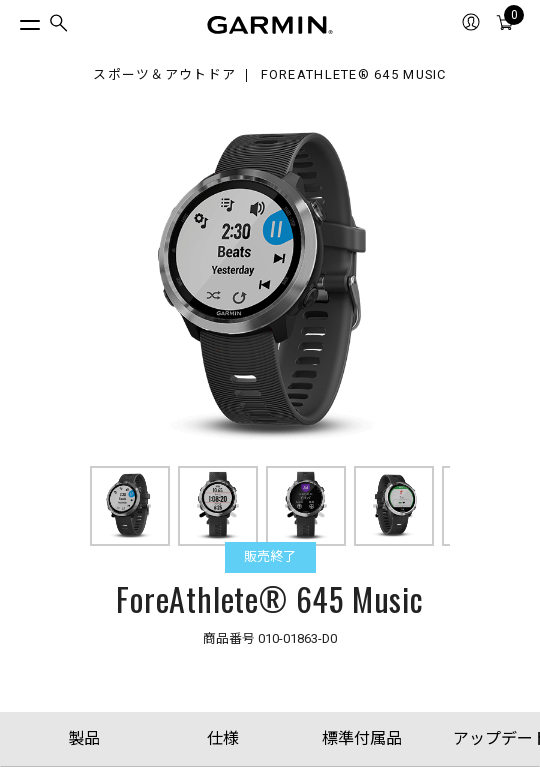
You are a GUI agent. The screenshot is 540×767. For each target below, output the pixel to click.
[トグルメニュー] (12, 20)
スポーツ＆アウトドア (164, 75)
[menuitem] (59, 25)
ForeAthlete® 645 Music (354, 75)
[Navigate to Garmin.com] (270, 25)
